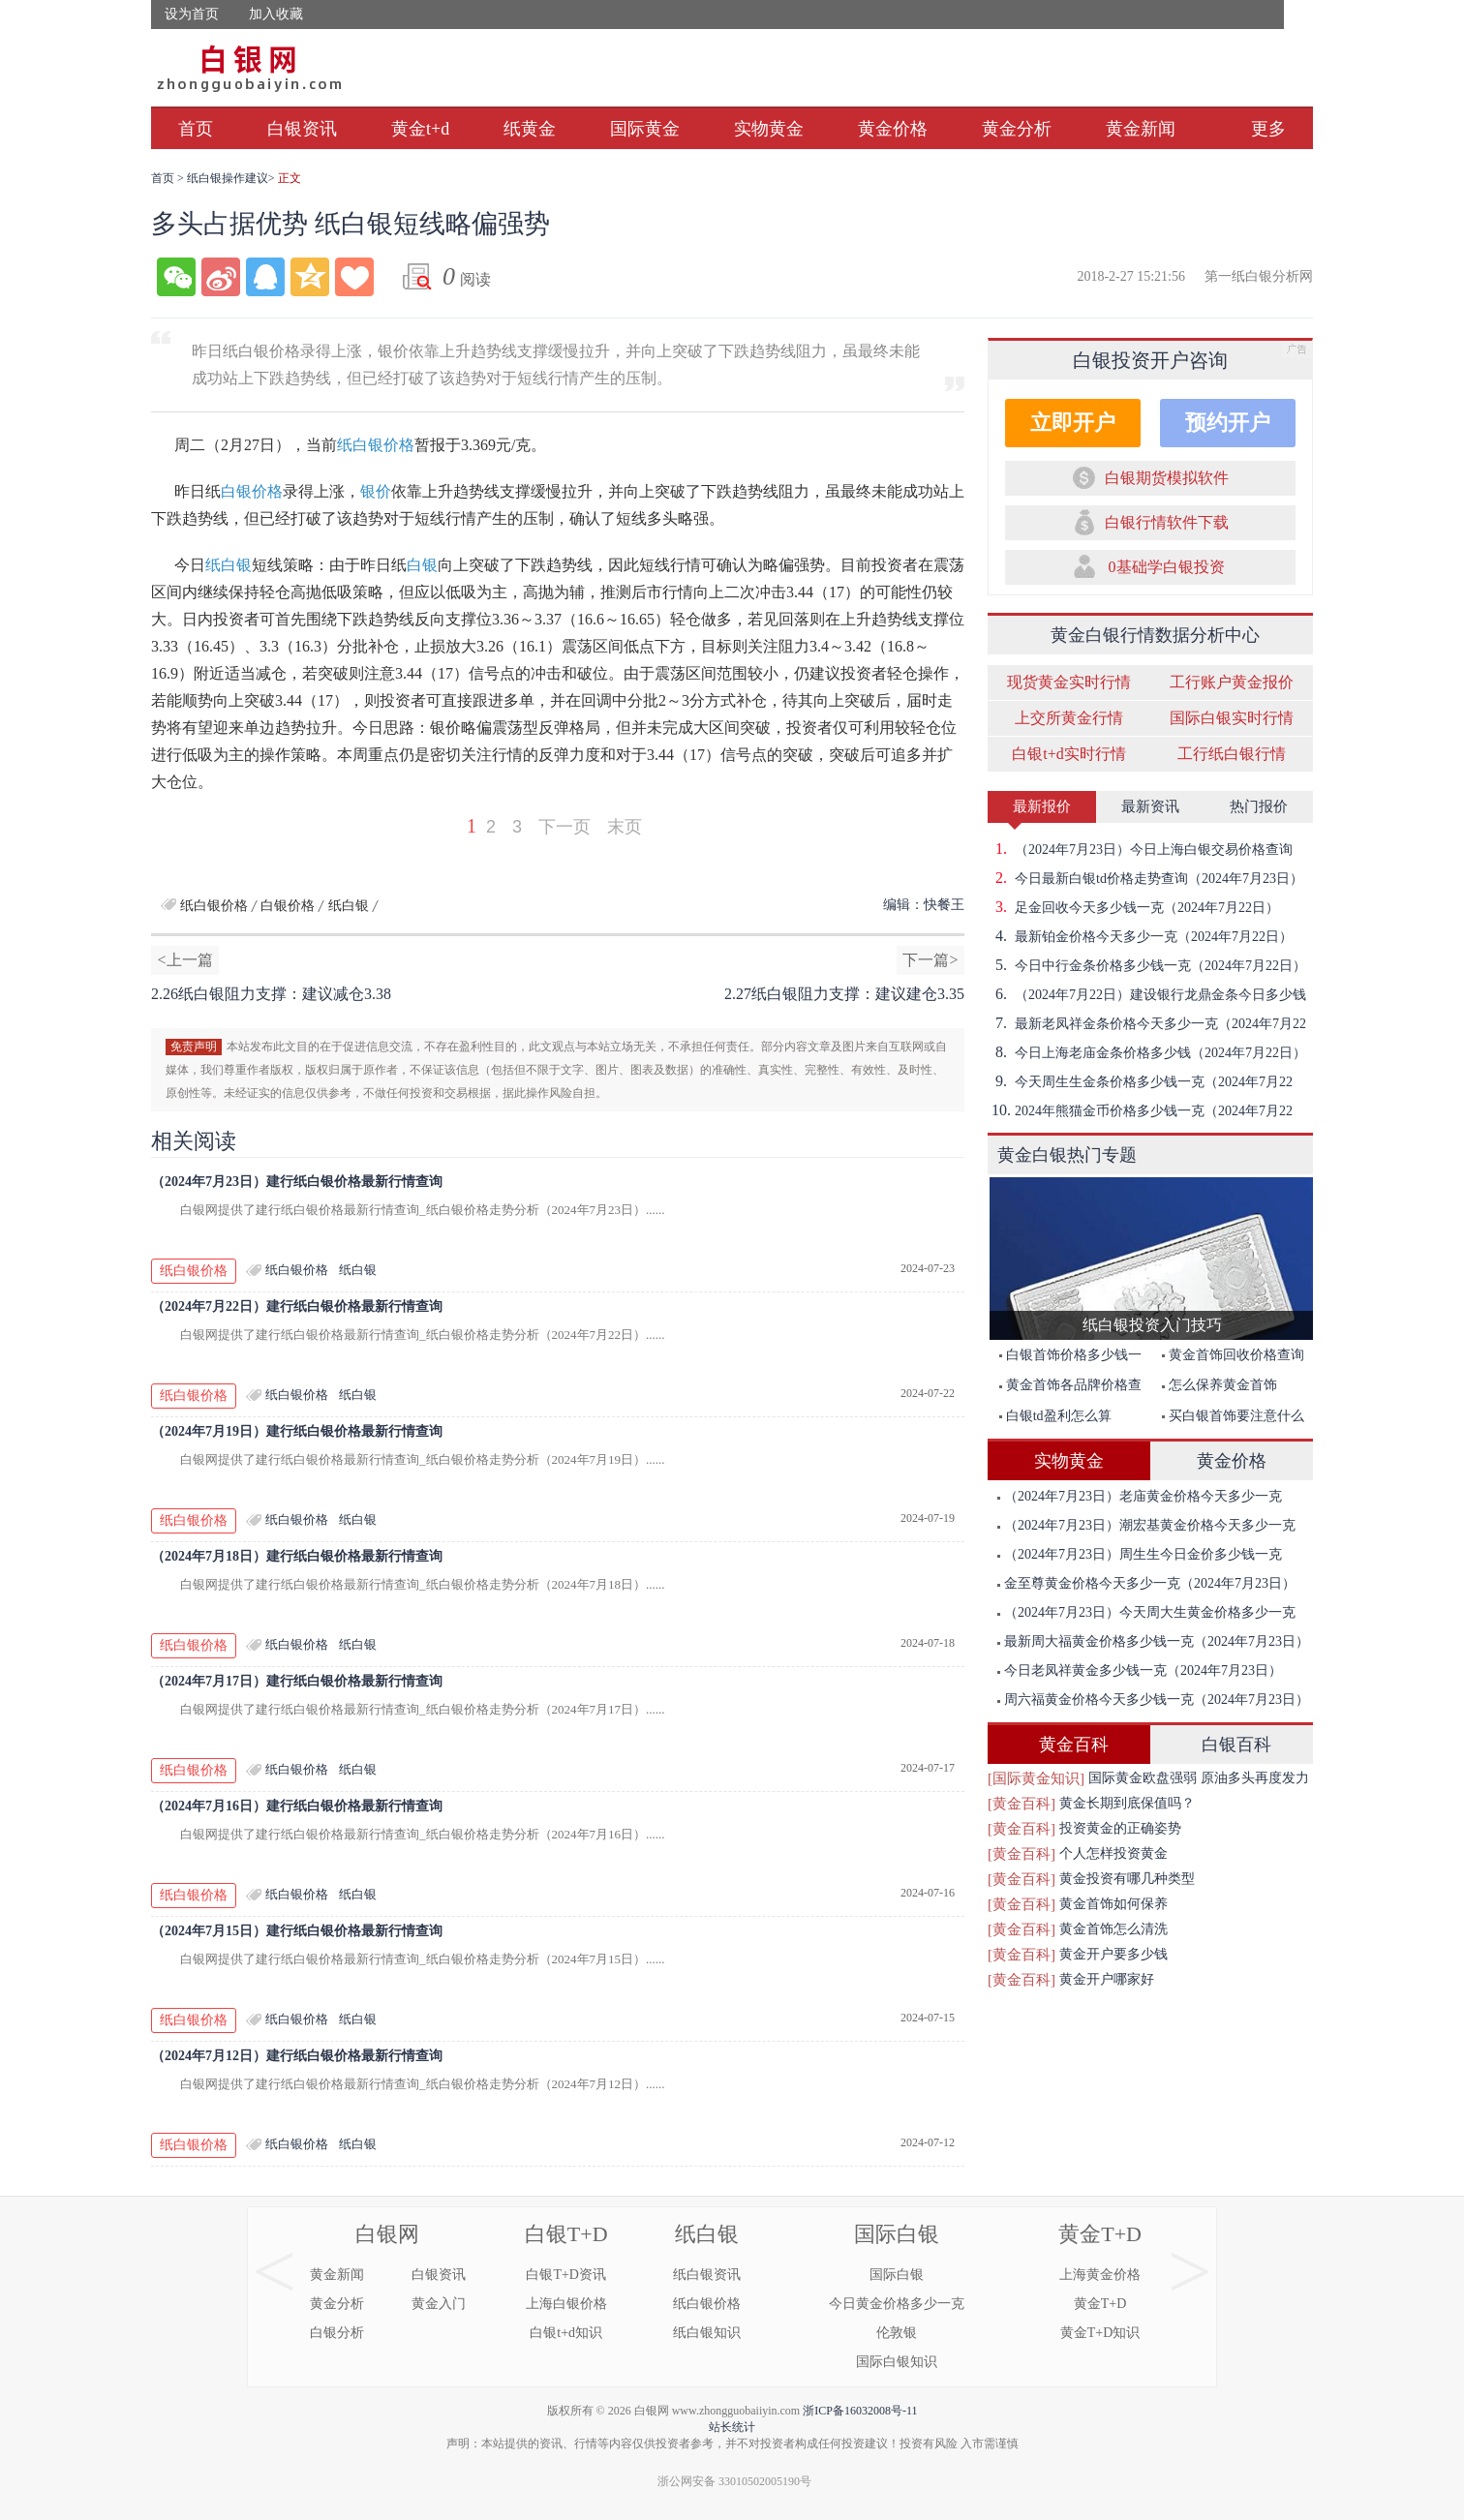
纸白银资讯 (707, 2274)
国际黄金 (645, 128)
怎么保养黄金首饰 (1219, 1385)
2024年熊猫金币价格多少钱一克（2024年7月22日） (1140, 1110)
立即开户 (1072, 422)
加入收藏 (276, 14)
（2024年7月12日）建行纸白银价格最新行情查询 (296, 2056)
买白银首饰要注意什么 (1233, 1416)
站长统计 (732, 2427)
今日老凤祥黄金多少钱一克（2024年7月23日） (1139, 1670)
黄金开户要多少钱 (1113, 1954)
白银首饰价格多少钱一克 (1066, 1359)
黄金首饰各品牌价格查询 (1066, 1389)
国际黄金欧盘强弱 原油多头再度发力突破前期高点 (1198, 1781)
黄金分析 (1017, 128)
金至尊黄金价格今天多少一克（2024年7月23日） (1146, 1583)
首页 (195, 128)
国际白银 (896, 2234)
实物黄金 (769, 128)
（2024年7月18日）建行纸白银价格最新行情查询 (296, 1556)
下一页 (564, 826)
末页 (624, 826)
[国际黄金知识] (1036, 1778)
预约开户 (1227, 422)
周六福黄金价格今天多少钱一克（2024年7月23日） (1153, 1699)
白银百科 (1236, 1744)
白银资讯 (302, 128)
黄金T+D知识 (1100, 2332)
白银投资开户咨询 (1150, 360)
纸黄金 (529, 128)
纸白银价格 (375, 445)
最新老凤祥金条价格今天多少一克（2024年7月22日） (1147, 1023)
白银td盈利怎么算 (1055, 1416)
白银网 (387, 2234)
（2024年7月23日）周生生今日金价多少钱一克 (1139, 1554)
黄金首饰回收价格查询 (1233, 1355)
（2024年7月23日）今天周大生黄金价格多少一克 (1146, 1612)
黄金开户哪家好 (1106, 1979)
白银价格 (252, 491)
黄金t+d (420, 128)
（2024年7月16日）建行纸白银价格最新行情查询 (296, 1806)
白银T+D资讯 (566, 2274)
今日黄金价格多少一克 (896, 2303)
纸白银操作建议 (227, 178)
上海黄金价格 (1100, 2274)
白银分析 (337, 2332)
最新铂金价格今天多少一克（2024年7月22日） (1140, 936)
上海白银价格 (566, 2303)
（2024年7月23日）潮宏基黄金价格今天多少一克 (1146, 1525)
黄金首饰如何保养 (1113, 1904)
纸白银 (228, 565)
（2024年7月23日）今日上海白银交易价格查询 (1140, 849)
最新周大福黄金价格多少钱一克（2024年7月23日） (1153, 1641)
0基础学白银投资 (1167, 567)
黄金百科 (1074, 1744)
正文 (289, 178)
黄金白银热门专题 (1067, 1155)
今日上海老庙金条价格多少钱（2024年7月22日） (1147, 1052)
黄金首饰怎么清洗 (1113, 1929)
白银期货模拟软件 (1167, 478)
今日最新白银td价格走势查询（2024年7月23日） (1145, 878)
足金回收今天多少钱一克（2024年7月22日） (1133, 907)
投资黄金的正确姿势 (1120, 1828)
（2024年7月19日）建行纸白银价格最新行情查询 (296, 1431)
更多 (1268, 128)
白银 (422, 565)
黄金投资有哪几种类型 (1127, 1878)
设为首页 (192, 14)
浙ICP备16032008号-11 (860, 2410)
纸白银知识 (707, 2332)
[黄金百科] (1021, 1803)
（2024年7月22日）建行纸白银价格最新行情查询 (296, 1306)
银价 (375, 491)
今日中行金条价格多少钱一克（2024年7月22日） (1147, 965)
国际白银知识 (896, 2361)
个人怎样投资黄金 (1113, 1853)
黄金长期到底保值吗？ (1127, 1803)
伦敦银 (896, 2332)
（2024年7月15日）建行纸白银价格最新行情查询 (296, 1931)
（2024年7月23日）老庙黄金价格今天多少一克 (1139, 1496)
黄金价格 (893, 128)
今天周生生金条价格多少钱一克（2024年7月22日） (1140, 1081)
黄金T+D (1100, 2234)
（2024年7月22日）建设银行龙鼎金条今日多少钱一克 (1147, 994)
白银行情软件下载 (1167, 522)
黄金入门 (439, 2303)
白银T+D (566, 2234)
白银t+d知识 (566, 2332)
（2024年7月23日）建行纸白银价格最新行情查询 (296, 1181)
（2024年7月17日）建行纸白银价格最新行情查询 (296, 1681)
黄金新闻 (1140, 128)
